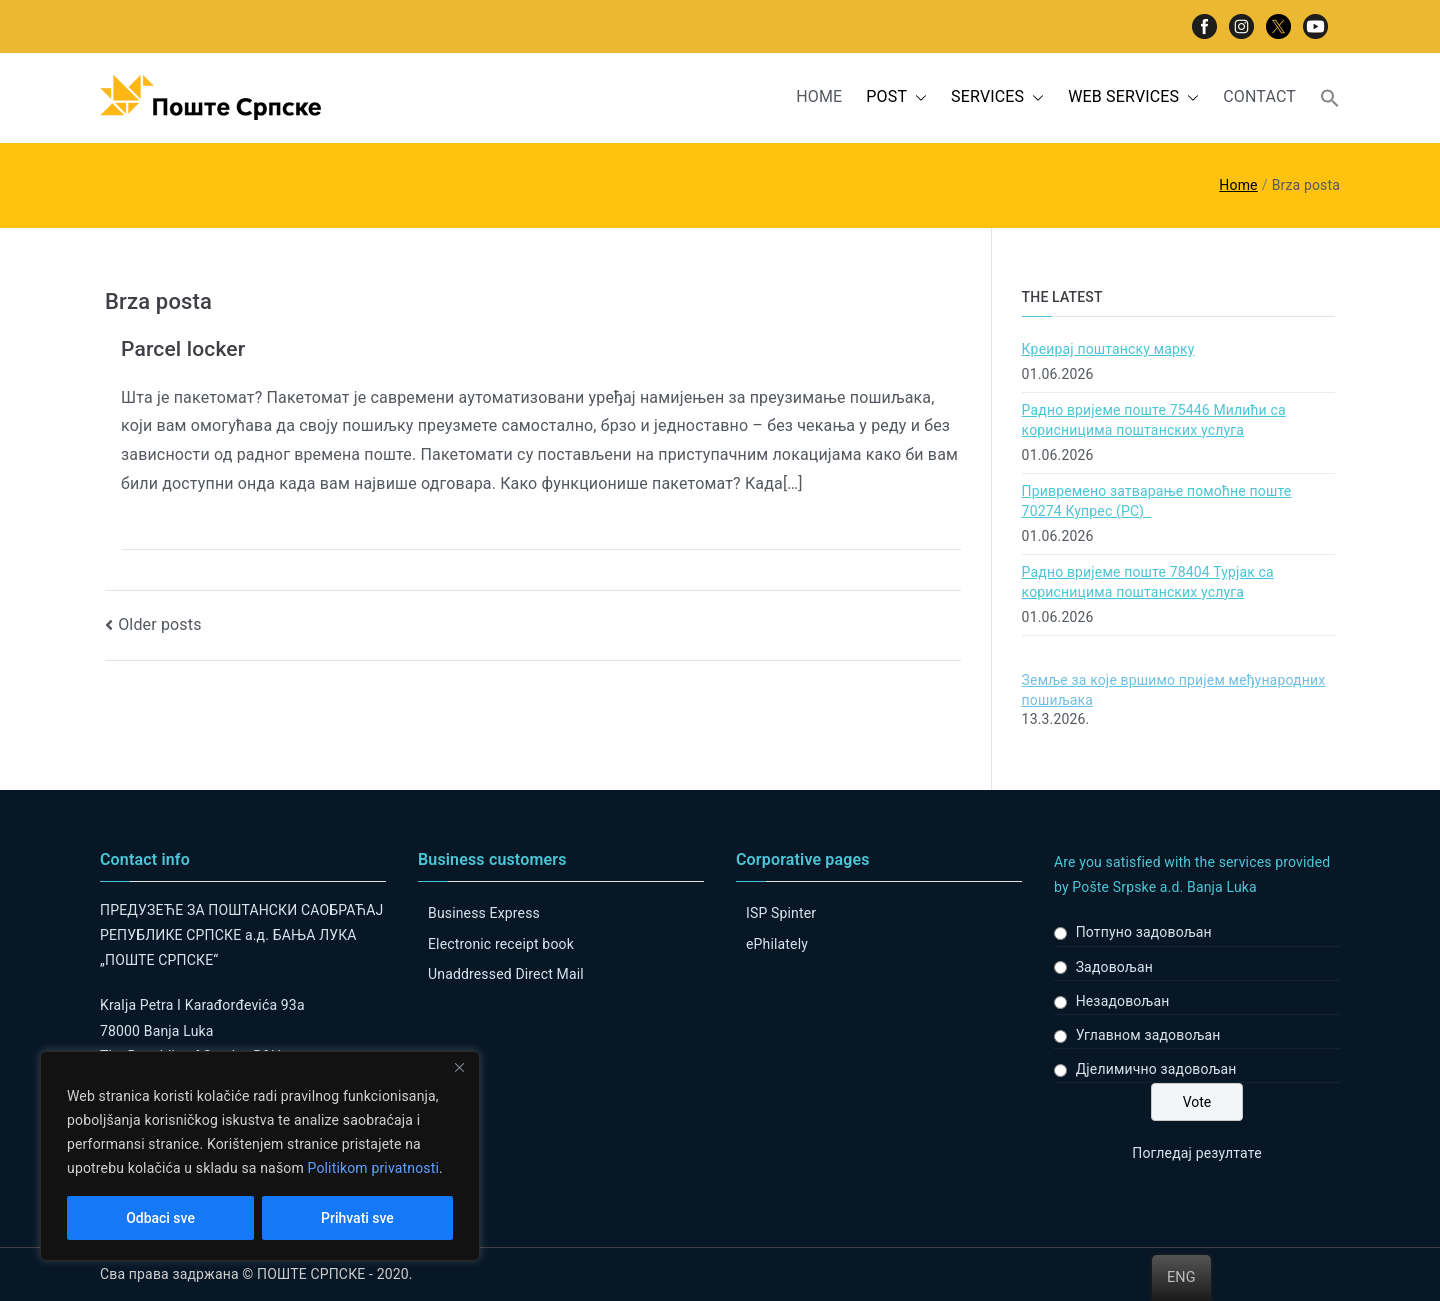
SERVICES (997, 97)
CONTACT (1259, 96)
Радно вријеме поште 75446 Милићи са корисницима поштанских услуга (1154, 420)
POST (896, 97)
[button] (917, 97)
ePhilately (777, 944)
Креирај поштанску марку (1108, 349)
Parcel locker (183, 349)
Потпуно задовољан (1144, 932)
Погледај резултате (1196, 1153)
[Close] (459, 1068)
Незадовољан (1123, 1001)
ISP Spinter (781, 913)
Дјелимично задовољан (1156, 1069)
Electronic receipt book (501, 944)
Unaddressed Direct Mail (506, 974)
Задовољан (1114, 967)
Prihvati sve (357, 1218)
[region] (260, 1156)
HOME (819, 96)
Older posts (159, 624)
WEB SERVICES (1133, 97)
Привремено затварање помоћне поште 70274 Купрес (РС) (1157, 501)
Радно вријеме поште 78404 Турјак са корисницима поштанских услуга (1148, 582)
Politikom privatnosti (373, 1168)
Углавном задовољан (1148, 1035)
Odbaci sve (160, 1218)
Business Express (484, 913)
